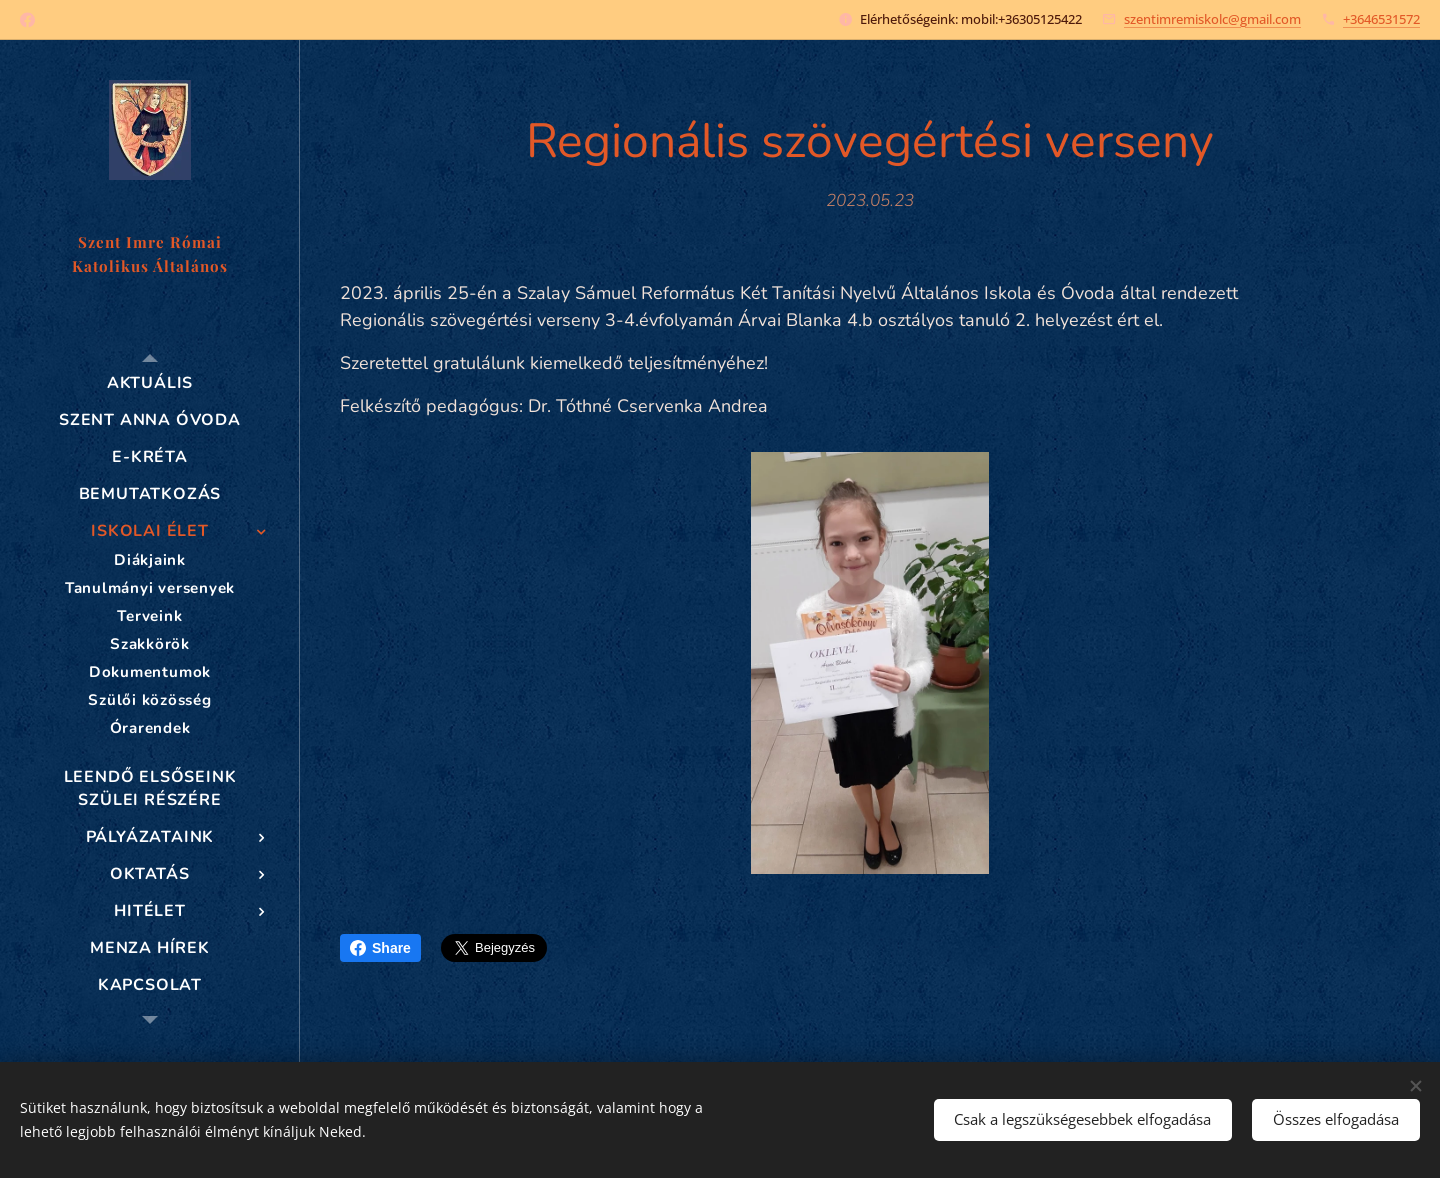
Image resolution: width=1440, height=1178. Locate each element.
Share (380, 948)
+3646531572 (1381, 19)
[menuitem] (150, 383)
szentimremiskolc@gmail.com (1212, 19)
